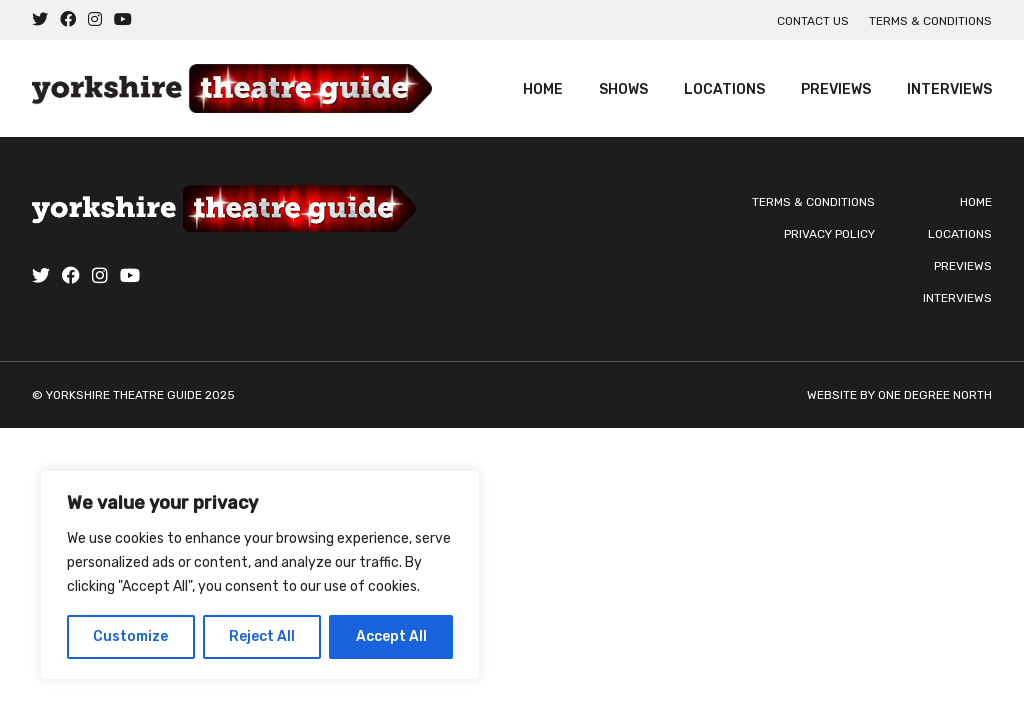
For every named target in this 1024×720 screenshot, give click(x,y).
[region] (260, 575)
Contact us (813, 21)
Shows (623, 89)
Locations (724, 89)
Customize (130, 636)
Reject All (262, 636)
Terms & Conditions (930, 21)
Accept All (391, 636)
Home (543, 89)
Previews (836, 89)
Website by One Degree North (899, 395)
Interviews (949, 89)
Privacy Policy (829, 234)
